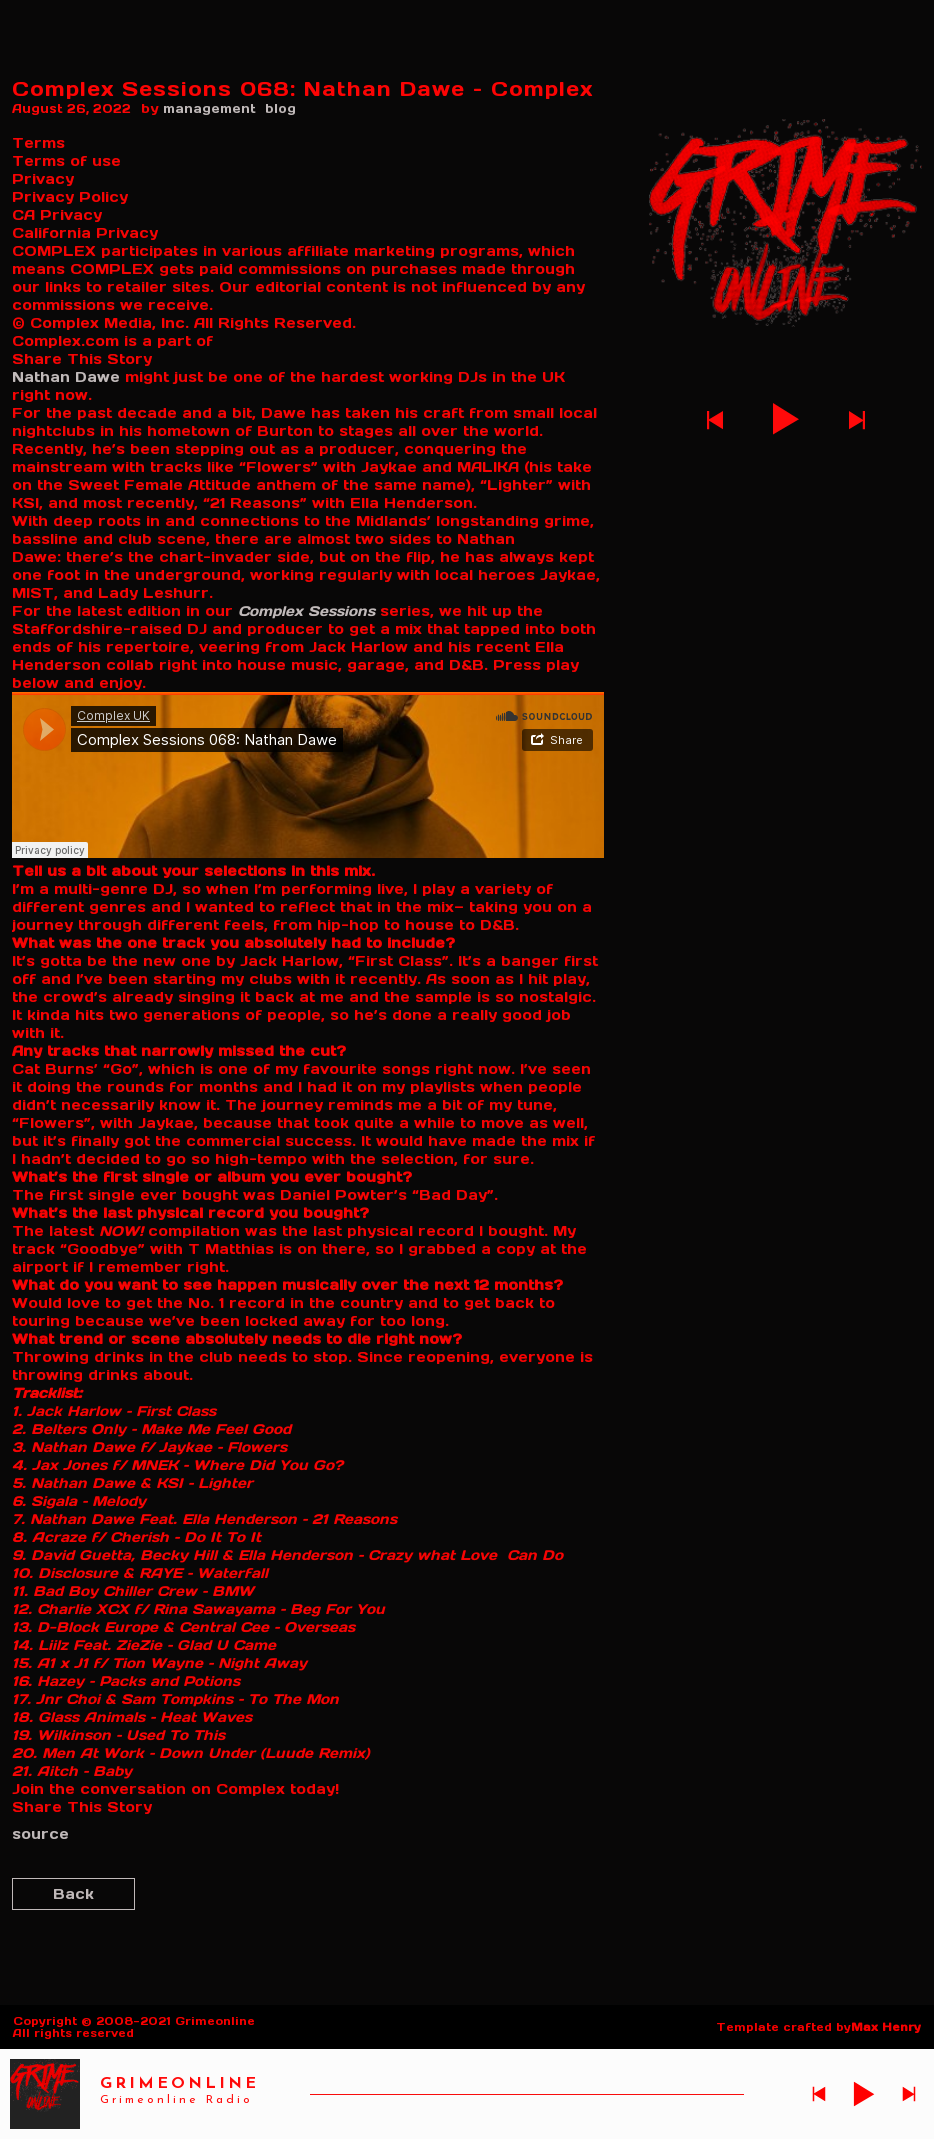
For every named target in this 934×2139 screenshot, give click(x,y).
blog (280, 108)
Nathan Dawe (66, 377)
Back (73, 1894)
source (40, 1834)
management (209, 108)
